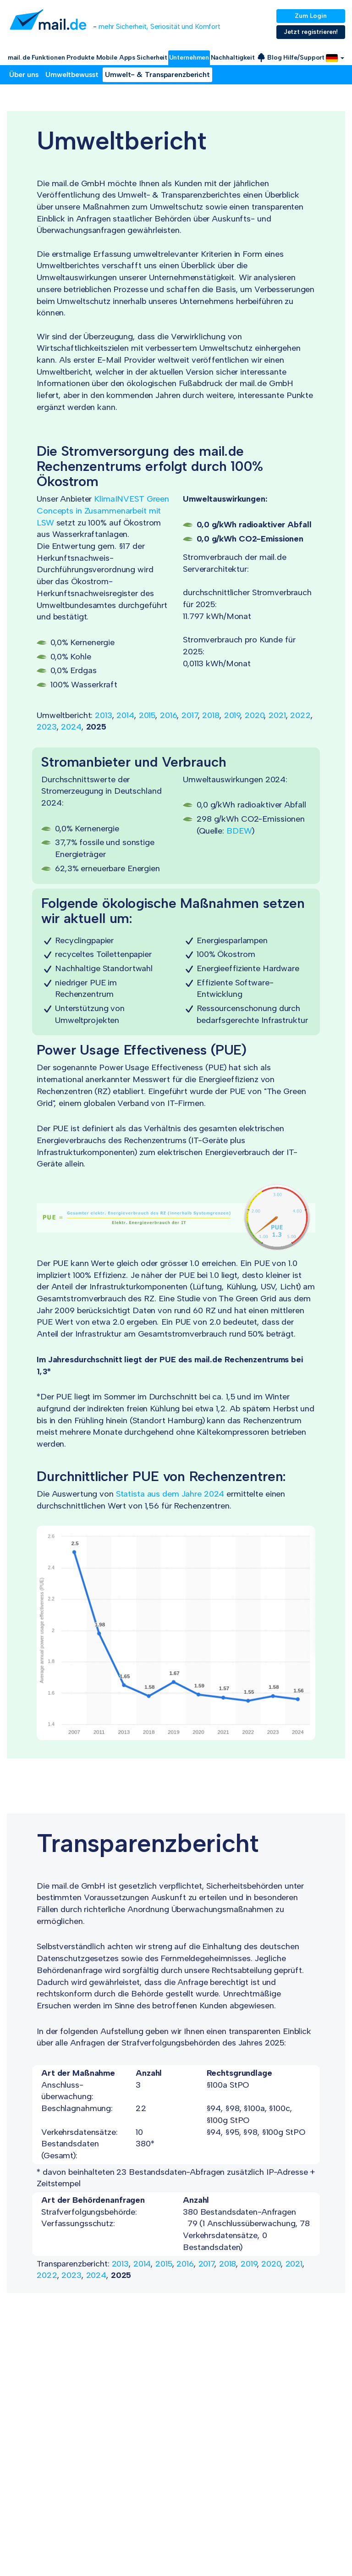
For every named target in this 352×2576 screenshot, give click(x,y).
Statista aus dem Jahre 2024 (170, 1494)
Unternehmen (189, 57)
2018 (211, 715)
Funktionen (48, 57)
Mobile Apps (116, 57)
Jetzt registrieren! (311, 32)
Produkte (80, 57)
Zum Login (311, 16)
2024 (71, 727)
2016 (168, 715)
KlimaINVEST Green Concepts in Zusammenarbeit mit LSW (103, 510)
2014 (125, 715)
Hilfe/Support (303, 57)
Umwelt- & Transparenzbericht (157, 74)
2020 (254, 715)
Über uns (23, 74)
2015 (147, 715)
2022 (300, 715)
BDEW (239, 831)
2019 (232, 715)
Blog (274, 57)
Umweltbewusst (71, 74)
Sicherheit (152, 57)
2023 (47, 727)
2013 (103, 715)
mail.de (19, 57)
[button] (335, 57)
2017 (190, 715)
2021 (277, 715)
